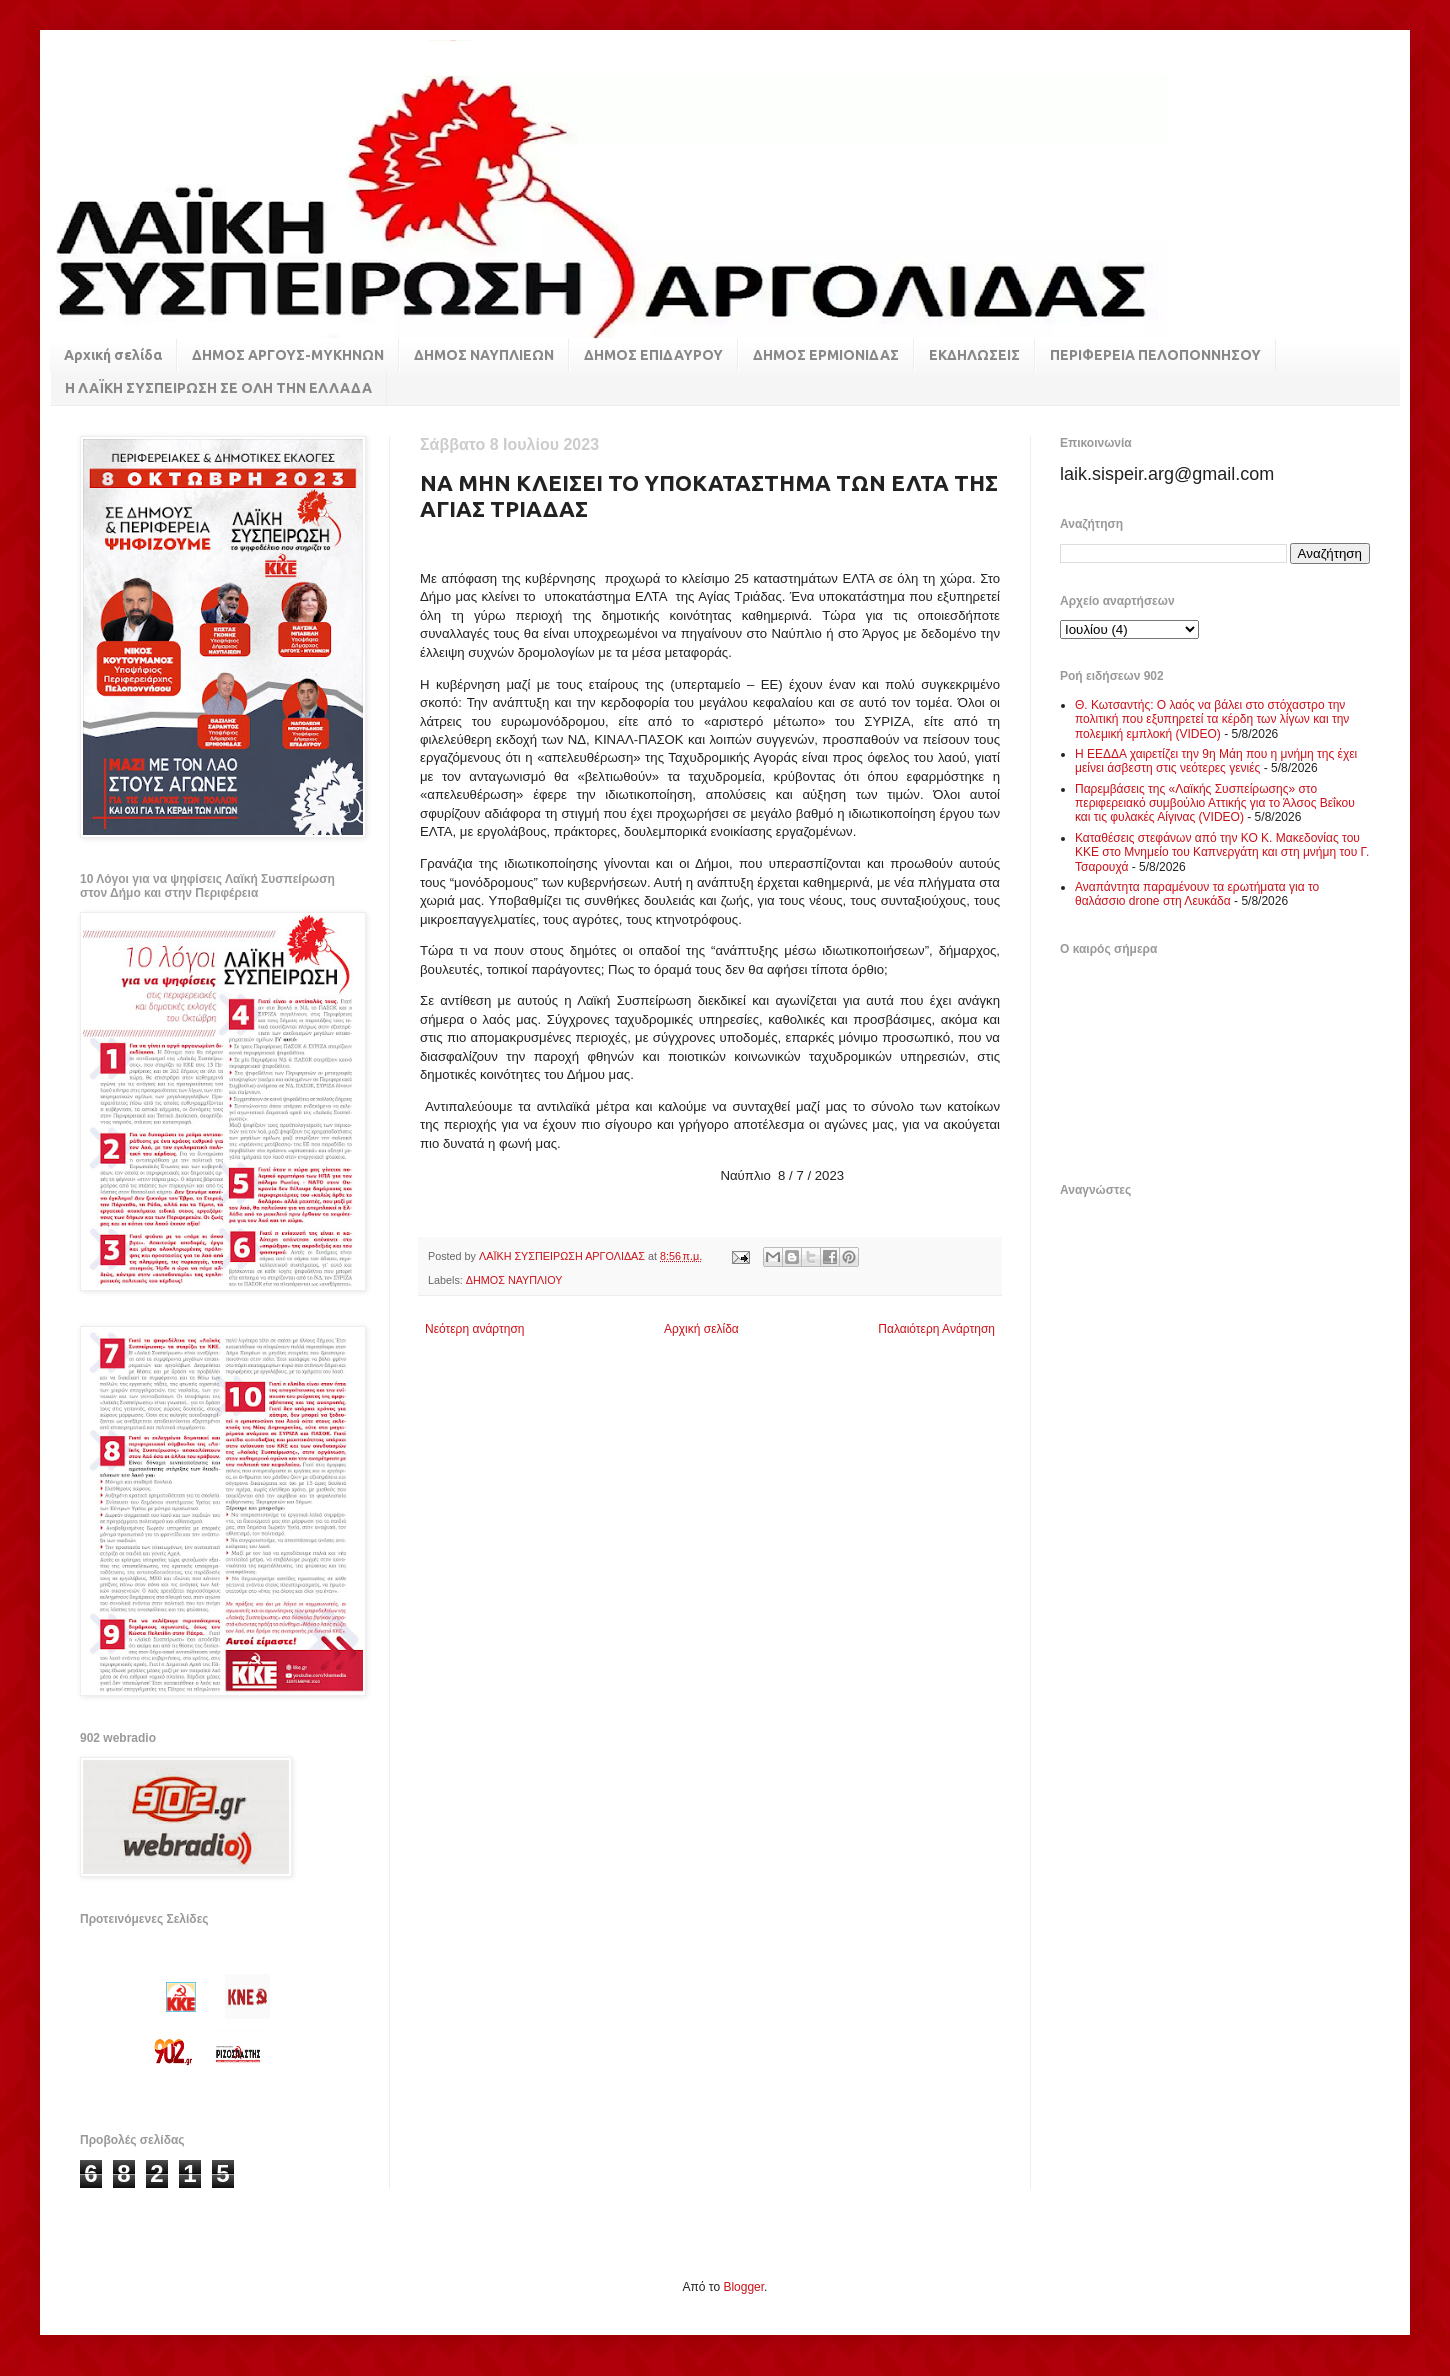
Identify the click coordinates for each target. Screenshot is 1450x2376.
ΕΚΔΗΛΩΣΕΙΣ (974, 355)
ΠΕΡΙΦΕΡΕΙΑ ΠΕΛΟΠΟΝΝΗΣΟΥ (1155, 355)
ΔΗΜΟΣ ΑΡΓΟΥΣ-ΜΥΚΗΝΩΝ (288, 355)
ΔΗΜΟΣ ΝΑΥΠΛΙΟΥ (514, 1280)
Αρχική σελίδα (113, 355)
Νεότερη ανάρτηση (474, 1329)
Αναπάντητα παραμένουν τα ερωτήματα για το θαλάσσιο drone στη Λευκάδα (1197, 894)
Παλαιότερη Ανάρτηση (936, 1329)
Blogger (743, 2287)
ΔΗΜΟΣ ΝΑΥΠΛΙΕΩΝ (484, 355)
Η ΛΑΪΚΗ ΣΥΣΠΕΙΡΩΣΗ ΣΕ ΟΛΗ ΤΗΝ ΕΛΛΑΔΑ (218, 388)
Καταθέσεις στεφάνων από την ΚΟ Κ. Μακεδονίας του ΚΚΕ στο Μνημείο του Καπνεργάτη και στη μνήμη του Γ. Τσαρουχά (1222, 852)
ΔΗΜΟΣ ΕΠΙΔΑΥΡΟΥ (653, 355)
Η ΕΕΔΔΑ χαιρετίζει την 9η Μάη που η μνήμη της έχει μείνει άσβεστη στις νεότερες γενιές (1216, 761)
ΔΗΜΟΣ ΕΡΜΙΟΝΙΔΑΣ (826, 355)
